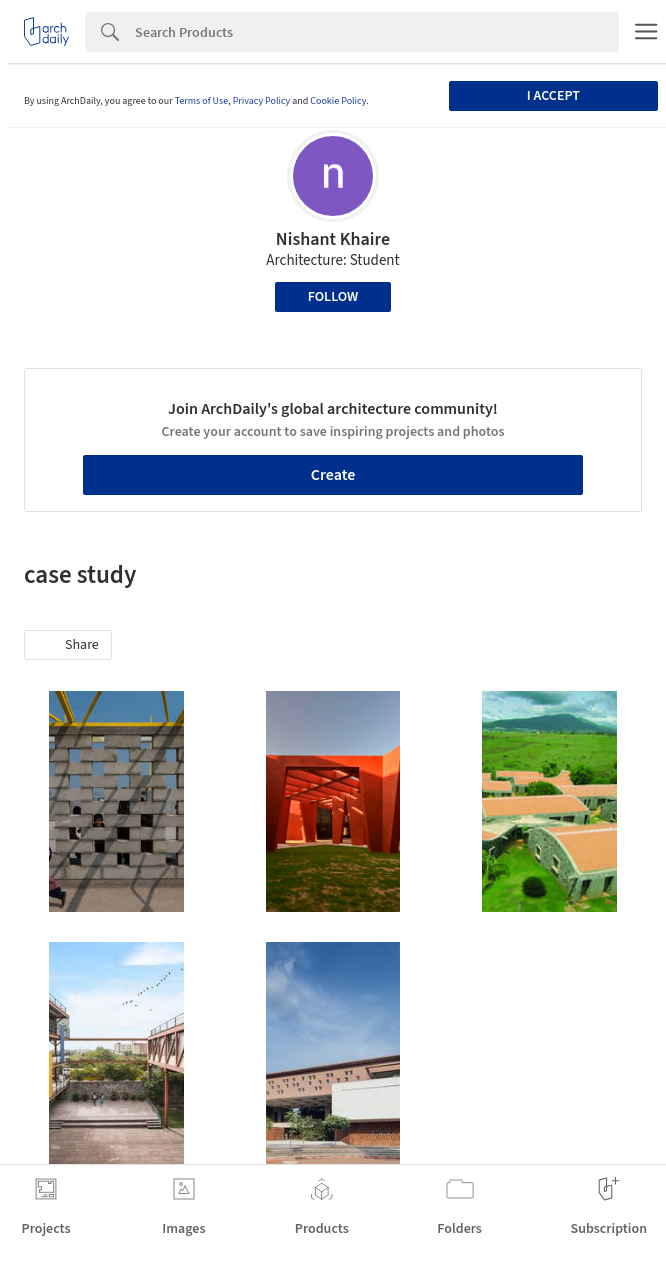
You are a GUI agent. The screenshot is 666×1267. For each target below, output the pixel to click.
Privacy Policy (262, 101)
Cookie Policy (338, 101)
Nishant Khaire (333, 239)
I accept (553, 96)
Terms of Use (202, 101)
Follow (333, 297)
